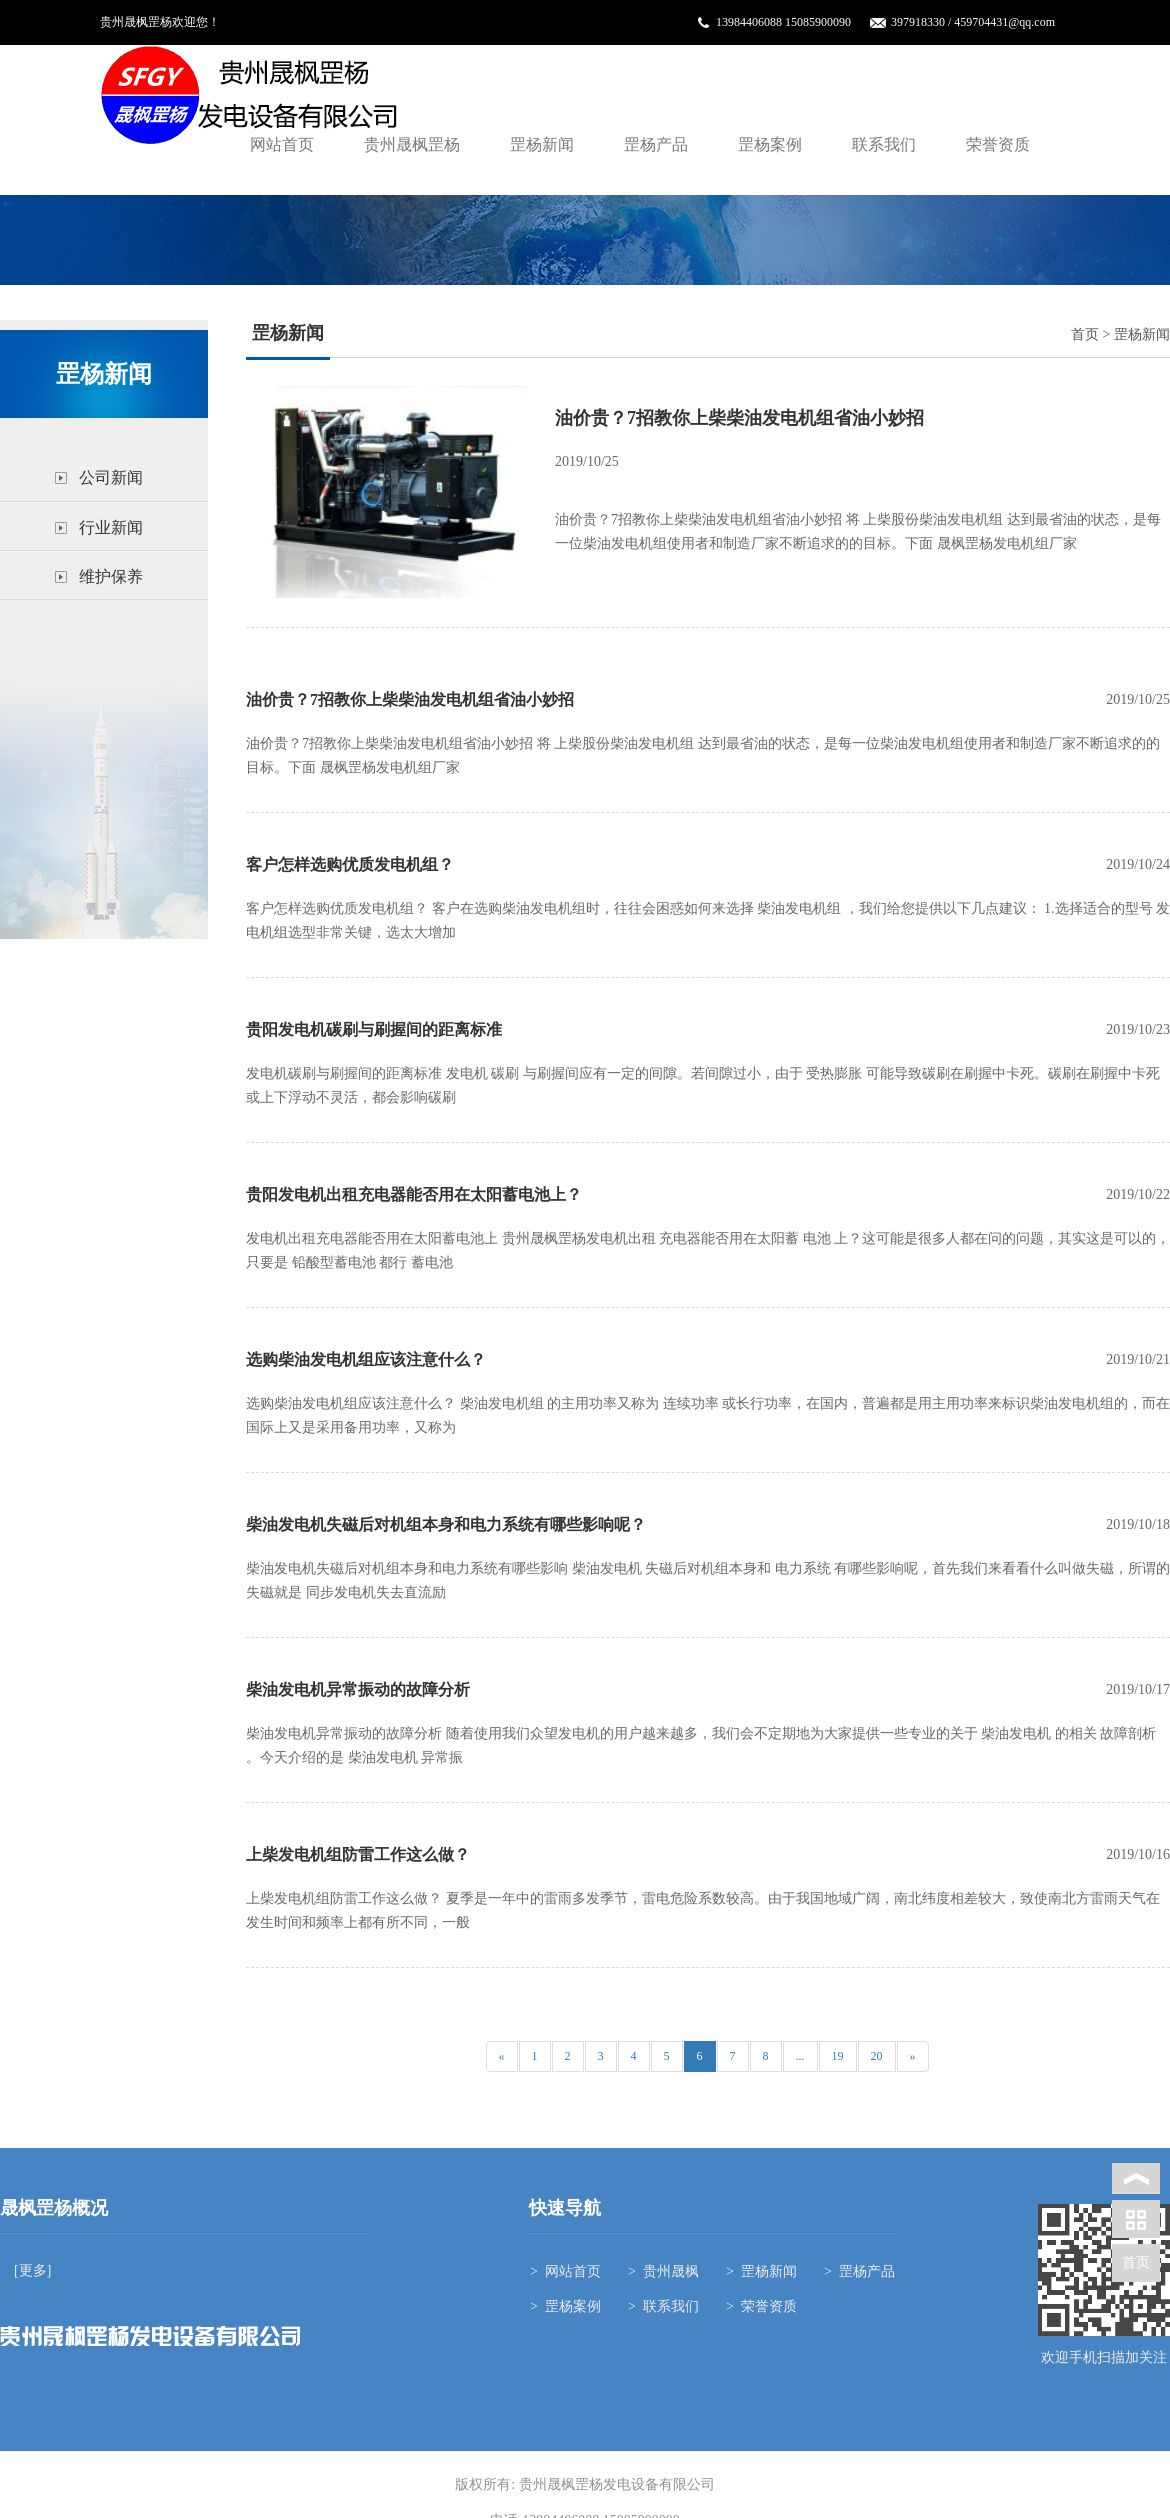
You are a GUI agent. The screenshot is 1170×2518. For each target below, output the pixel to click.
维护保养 (111, 576)
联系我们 (884, 144)
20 (877, 2056)
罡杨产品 (656, 144)
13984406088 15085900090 (783, 22)
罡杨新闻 (542, 144)
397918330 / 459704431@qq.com (973, 22)
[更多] (31, 2270)
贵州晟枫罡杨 (412, 144)
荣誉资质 (998, 144)
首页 (1085, 334)
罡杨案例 (770, 144)
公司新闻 (111, 477)
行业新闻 (111, 527)
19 (838, 2056)
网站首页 (282, 144)
